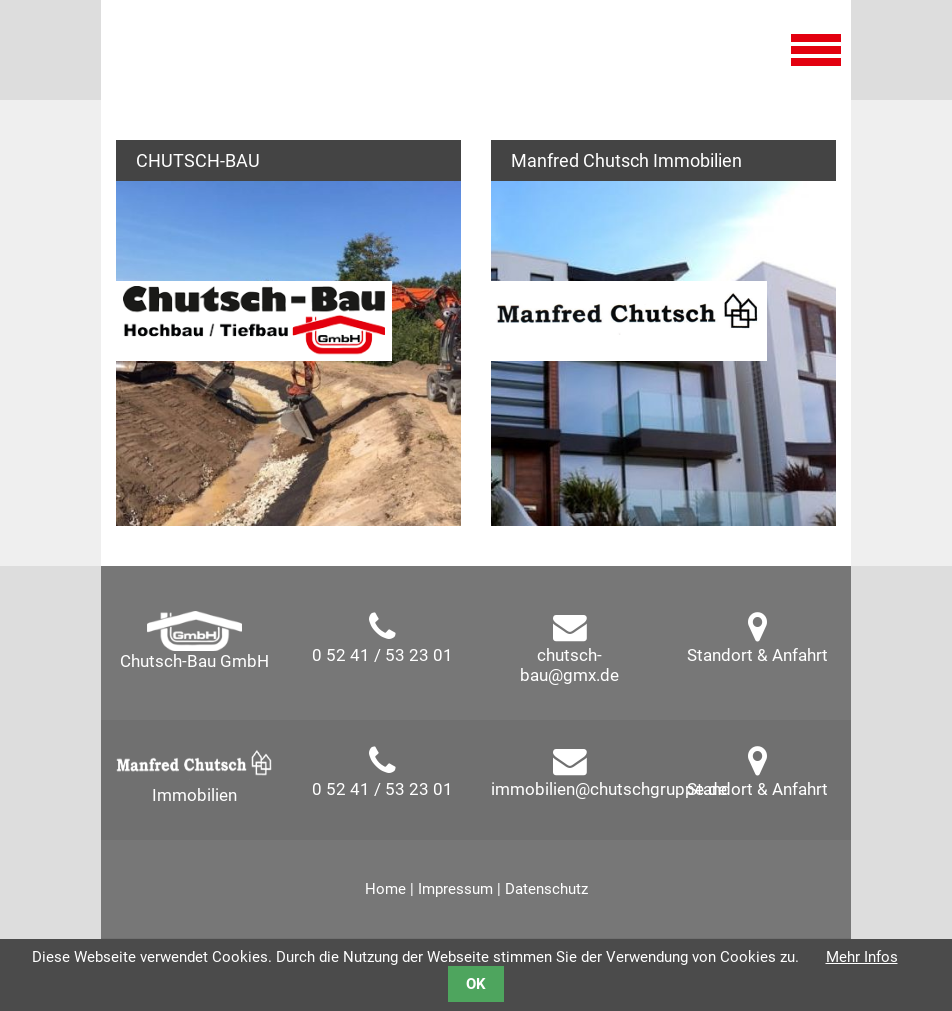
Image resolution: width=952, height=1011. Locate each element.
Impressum (455, 889)
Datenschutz (546, 889)
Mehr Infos (862, 957)
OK (476, 984)
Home (385, 889)
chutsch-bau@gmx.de (569, 665)
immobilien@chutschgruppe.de (609, 789)
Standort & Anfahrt (757, 655)
